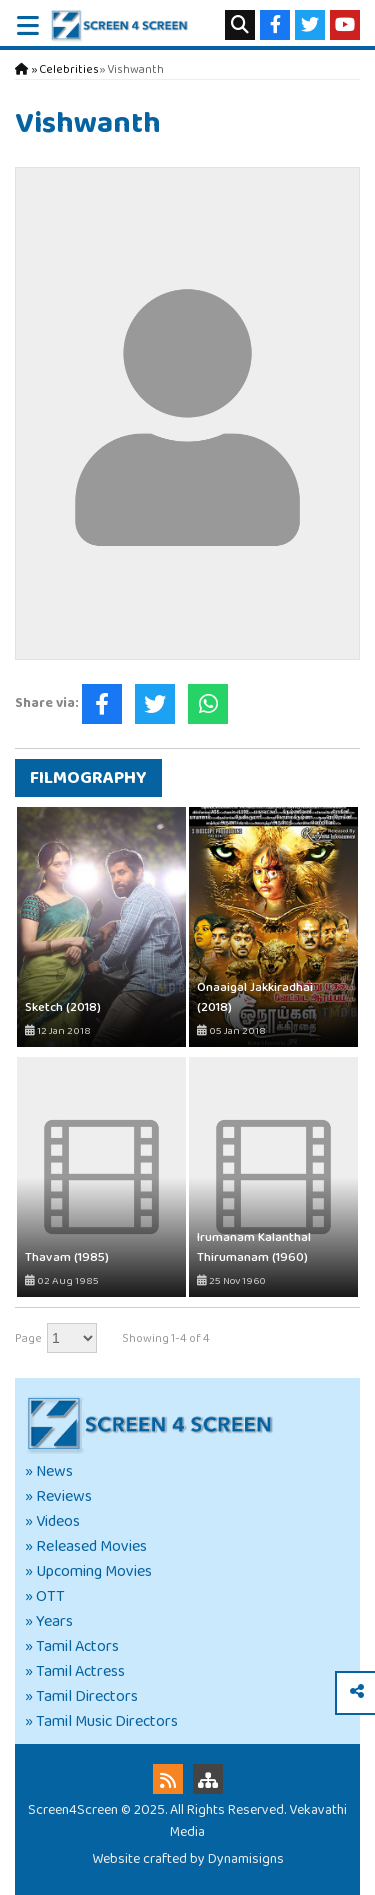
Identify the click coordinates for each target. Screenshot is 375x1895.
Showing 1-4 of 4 (166, 1338)
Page (28, 1338)
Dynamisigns (246, 1859)
